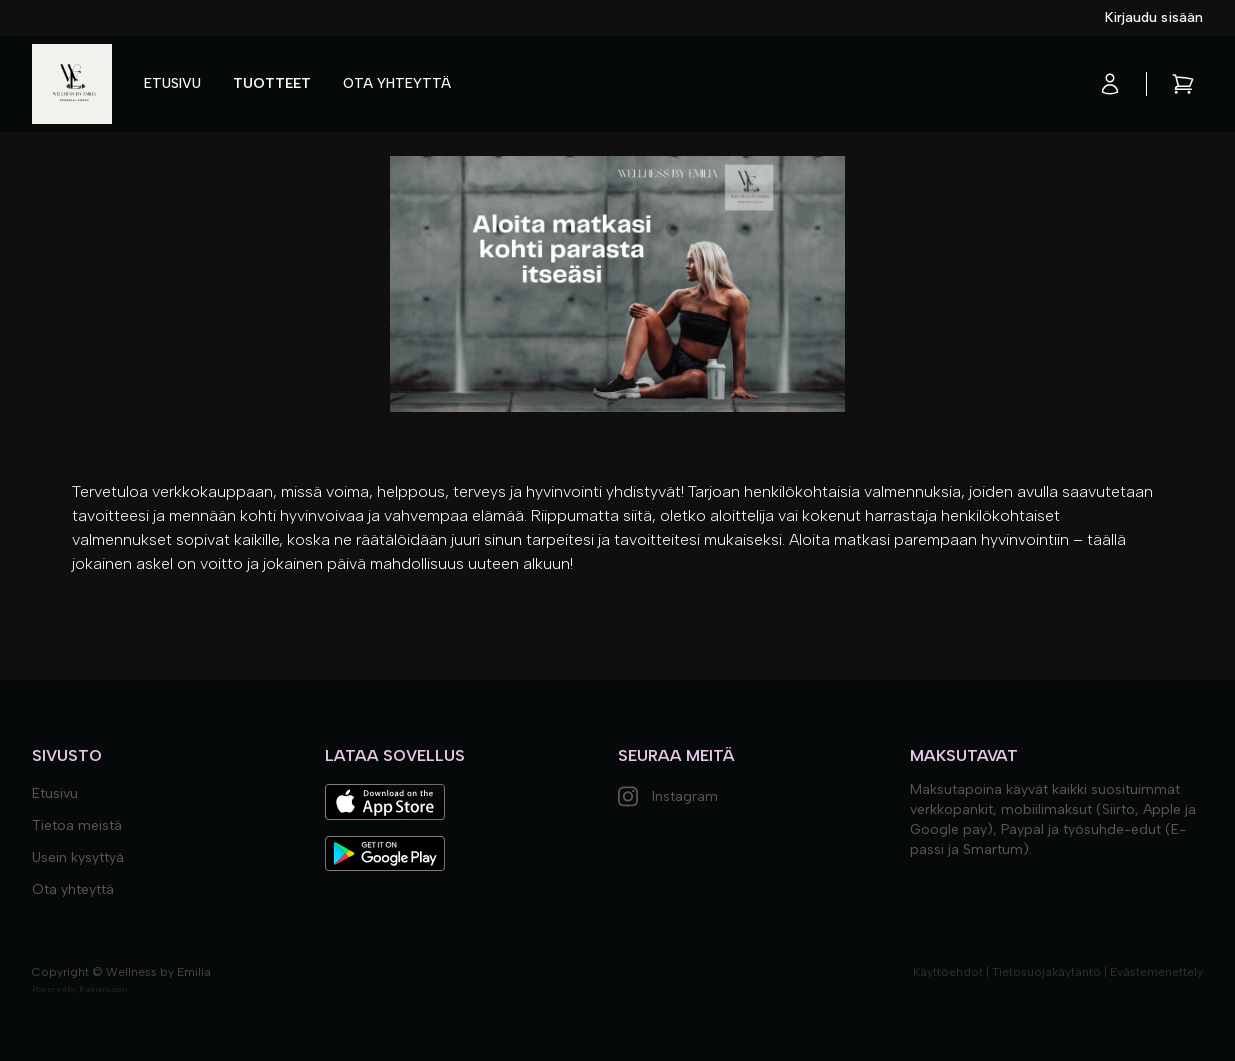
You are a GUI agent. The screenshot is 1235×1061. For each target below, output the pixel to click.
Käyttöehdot (948, 972)
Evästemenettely (1156, 972)
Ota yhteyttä (397, 83)
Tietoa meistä (77, 825)
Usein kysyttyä (78, 857)
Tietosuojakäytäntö (1046, 972)
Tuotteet (272, 83)
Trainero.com (102, 989)
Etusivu (172, 83)
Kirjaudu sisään (1154, 17)
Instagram (668, 796)
